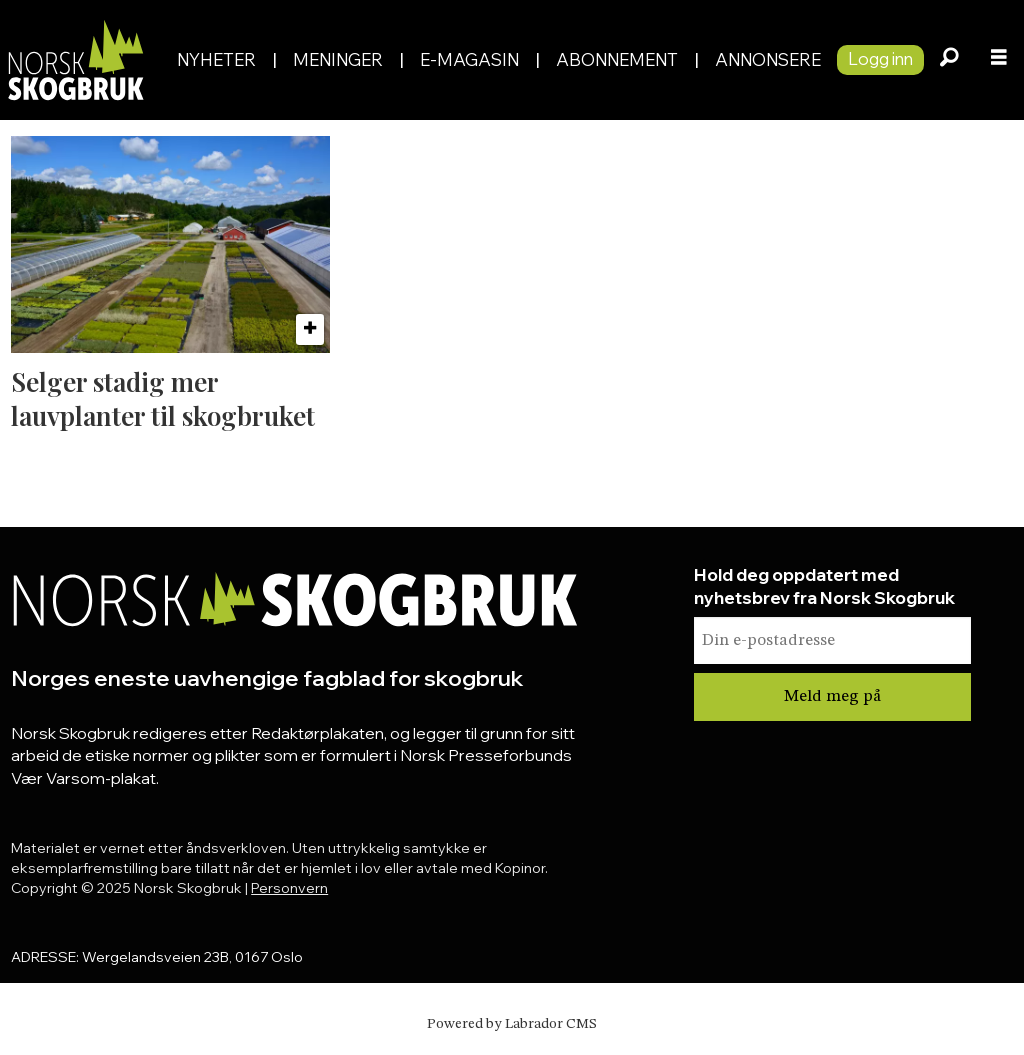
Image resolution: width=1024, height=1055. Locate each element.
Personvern (289, 888)
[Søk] (949, 60)
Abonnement (617, 59)
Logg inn (880, 58)
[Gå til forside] (75, 59)
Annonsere (768, 59)
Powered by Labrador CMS (512, 1024)
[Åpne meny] (999, 60)
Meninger (338, 59)
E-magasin (469, 59)
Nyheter (216, 59)
